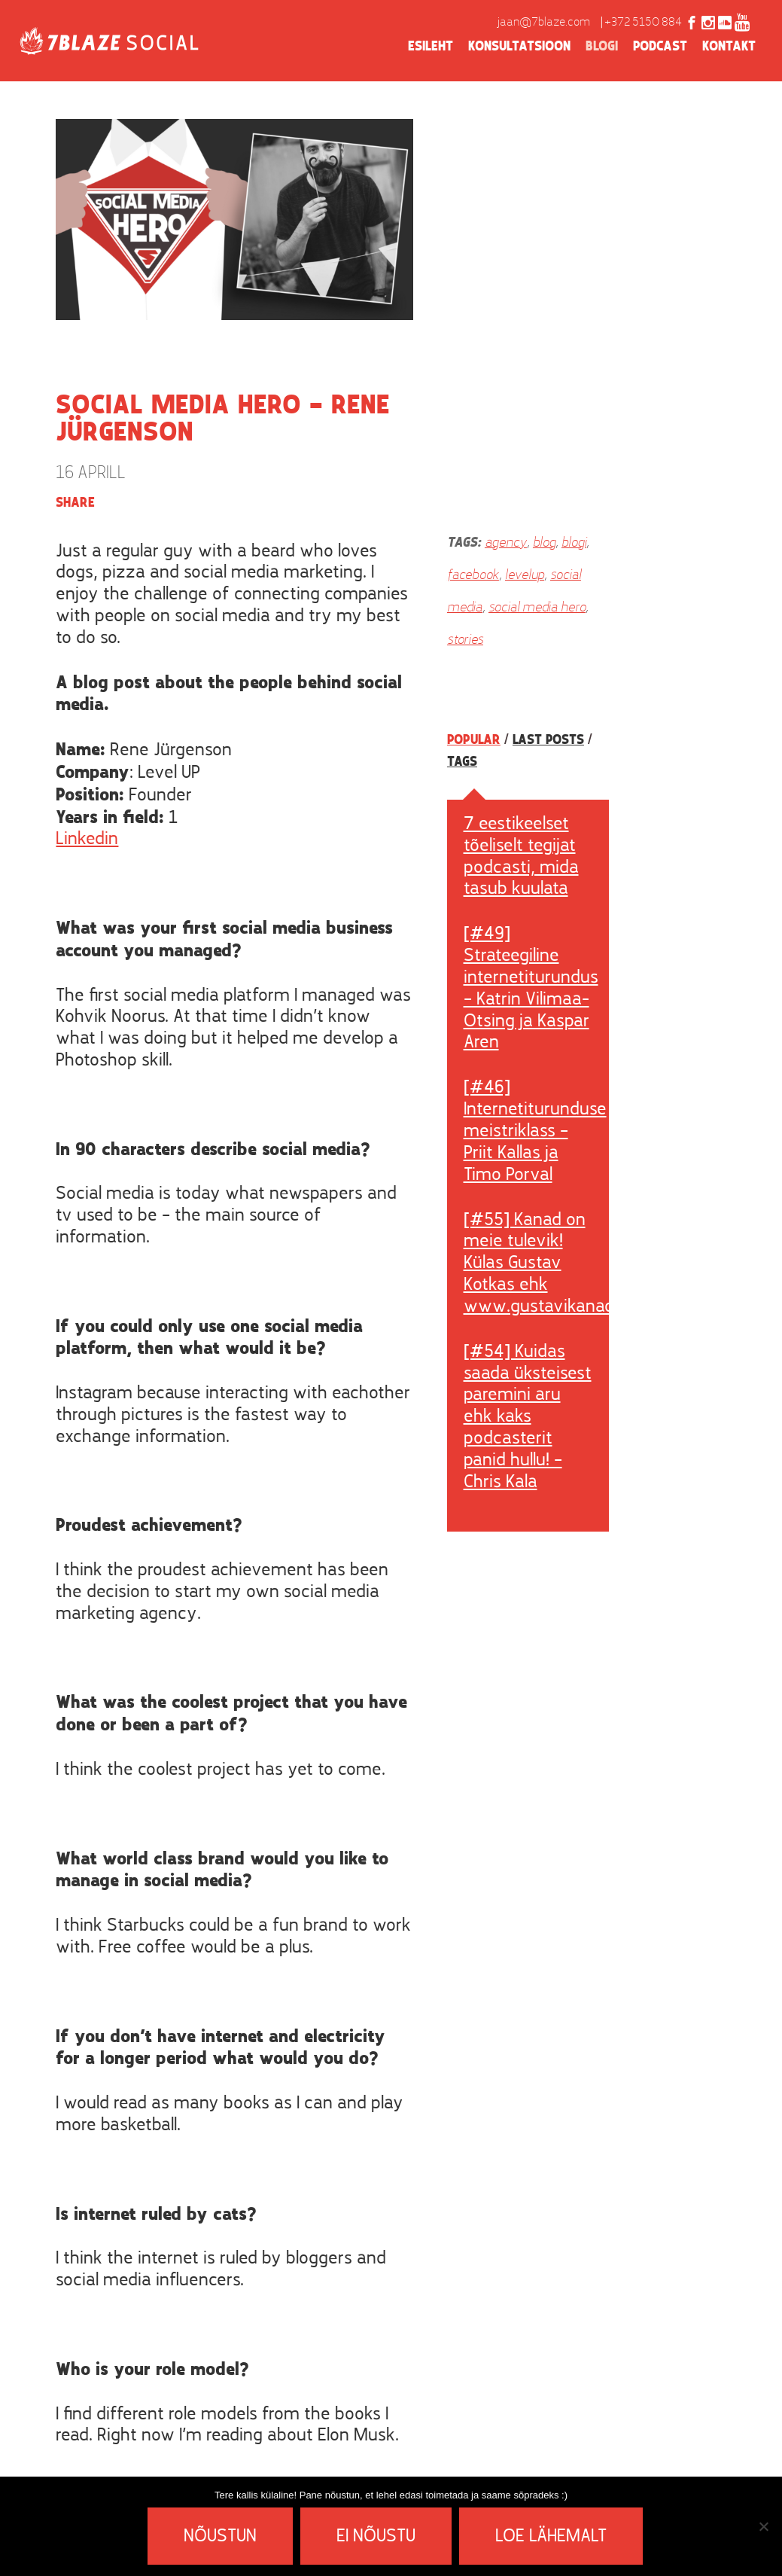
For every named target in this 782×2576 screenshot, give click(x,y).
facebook (473, 576)
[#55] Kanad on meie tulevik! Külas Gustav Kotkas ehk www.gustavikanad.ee (550, 1264)
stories (465, 640)
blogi (573, 543)
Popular (474, 740)
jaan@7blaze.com (543, 23)
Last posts (548, 740)
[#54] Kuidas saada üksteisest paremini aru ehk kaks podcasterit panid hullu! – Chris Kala (528, 1417)
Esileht (430, 46)
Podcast (660, 46)
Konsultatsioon (519, 46)
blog (544, 543)
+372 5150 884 (643, 23)
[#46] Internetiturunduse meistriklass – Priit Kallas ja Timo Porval (535, 1131)
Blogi (602, 46)
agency (506, 543)
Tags (462, 762)
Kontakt (729, 46)
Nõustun (220, 2537)
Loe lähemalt (551, 2537)
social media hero (537, 608)
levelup (524, 576)
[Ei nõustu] (763, 2526)
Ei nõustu (375, 2537)
